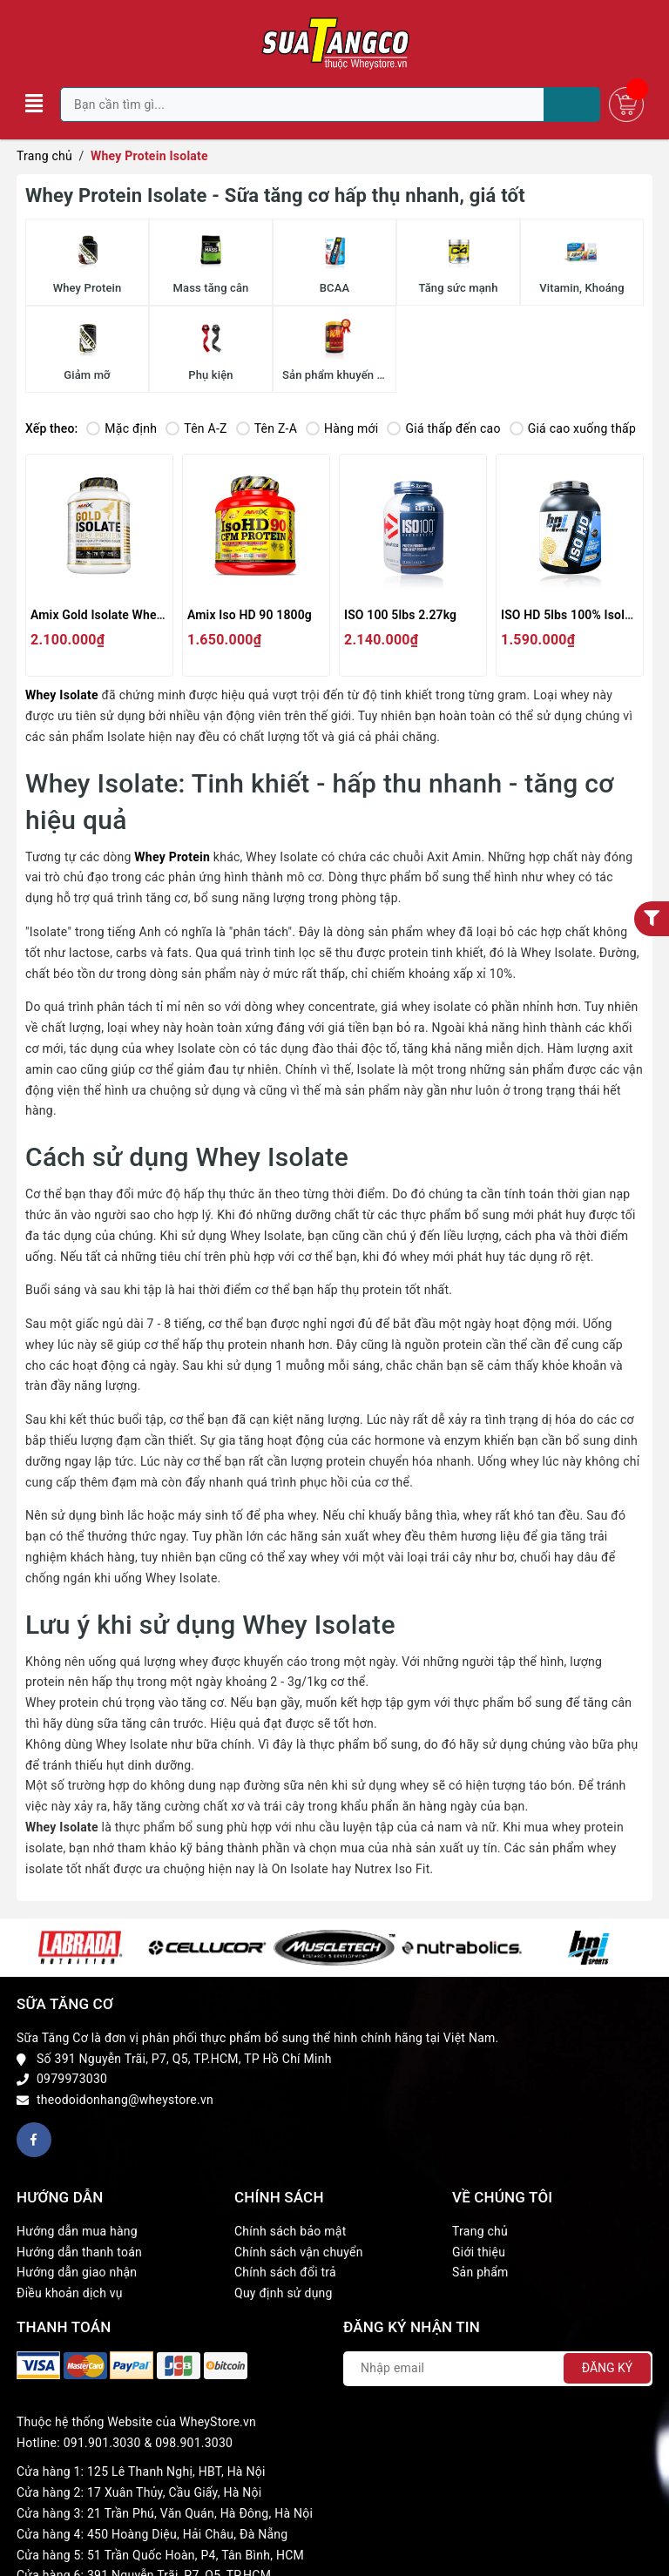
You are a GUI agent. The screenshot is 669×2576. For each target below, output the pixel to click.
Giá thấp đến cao (443, 428)
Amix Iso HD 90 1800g (249, 615)
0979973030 (72, 2079)
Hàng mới (342, 428)
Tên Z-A (266, 428)
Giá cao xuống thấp (573, 428)
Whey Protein (172, 857)
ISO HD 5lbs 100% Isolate (571, 615)
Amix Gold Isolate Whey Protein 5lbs (131, 615)
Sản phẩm (480, 2272)
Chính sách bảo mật (290, 2231)
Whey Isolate (61, 695)
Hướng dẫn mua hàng (77, 2231)
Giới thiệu (478, 2252)
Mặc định (121, 428)
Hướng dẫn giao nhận (77, 2272)
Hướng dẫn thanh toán (79, 2252)
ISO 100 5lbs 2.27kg (400, 615)
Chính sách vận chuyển (298, 2252)
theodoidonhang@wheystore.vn (125, 2100)
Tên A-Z (196, 428)
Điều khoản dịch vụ (70, 2293)
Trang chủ (480, 2231)
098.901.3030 (194, 2443)
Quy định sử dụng (283, 2293)
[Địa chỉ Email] (497, 2368)
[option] (80, 1947)
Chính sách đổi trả (285, 2272)
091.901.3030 (102, 2443)
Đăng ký (607, 2368)
